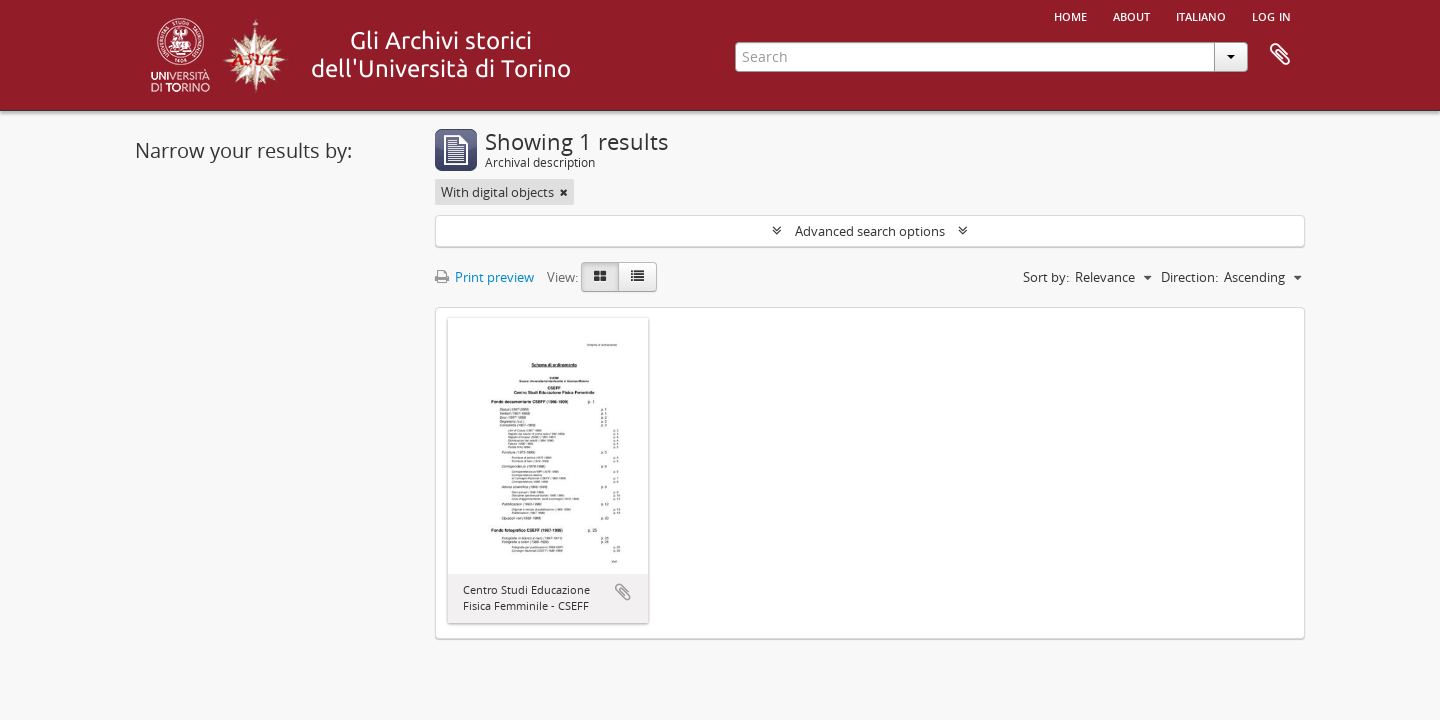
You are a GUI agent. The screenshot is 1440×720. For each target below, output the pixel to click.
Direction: (1189, 277)
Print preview (484, 277)
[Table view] (637, 277)
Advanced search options (870, 231)
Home (1070, 15)
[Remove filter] (564, 192)
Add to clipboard (623, 592)
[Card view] (600, 277)
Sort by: (1046, 277)
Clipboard (1280, 55)
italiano (1201, 15)
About (1131, 15)
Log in (1271, 15)
